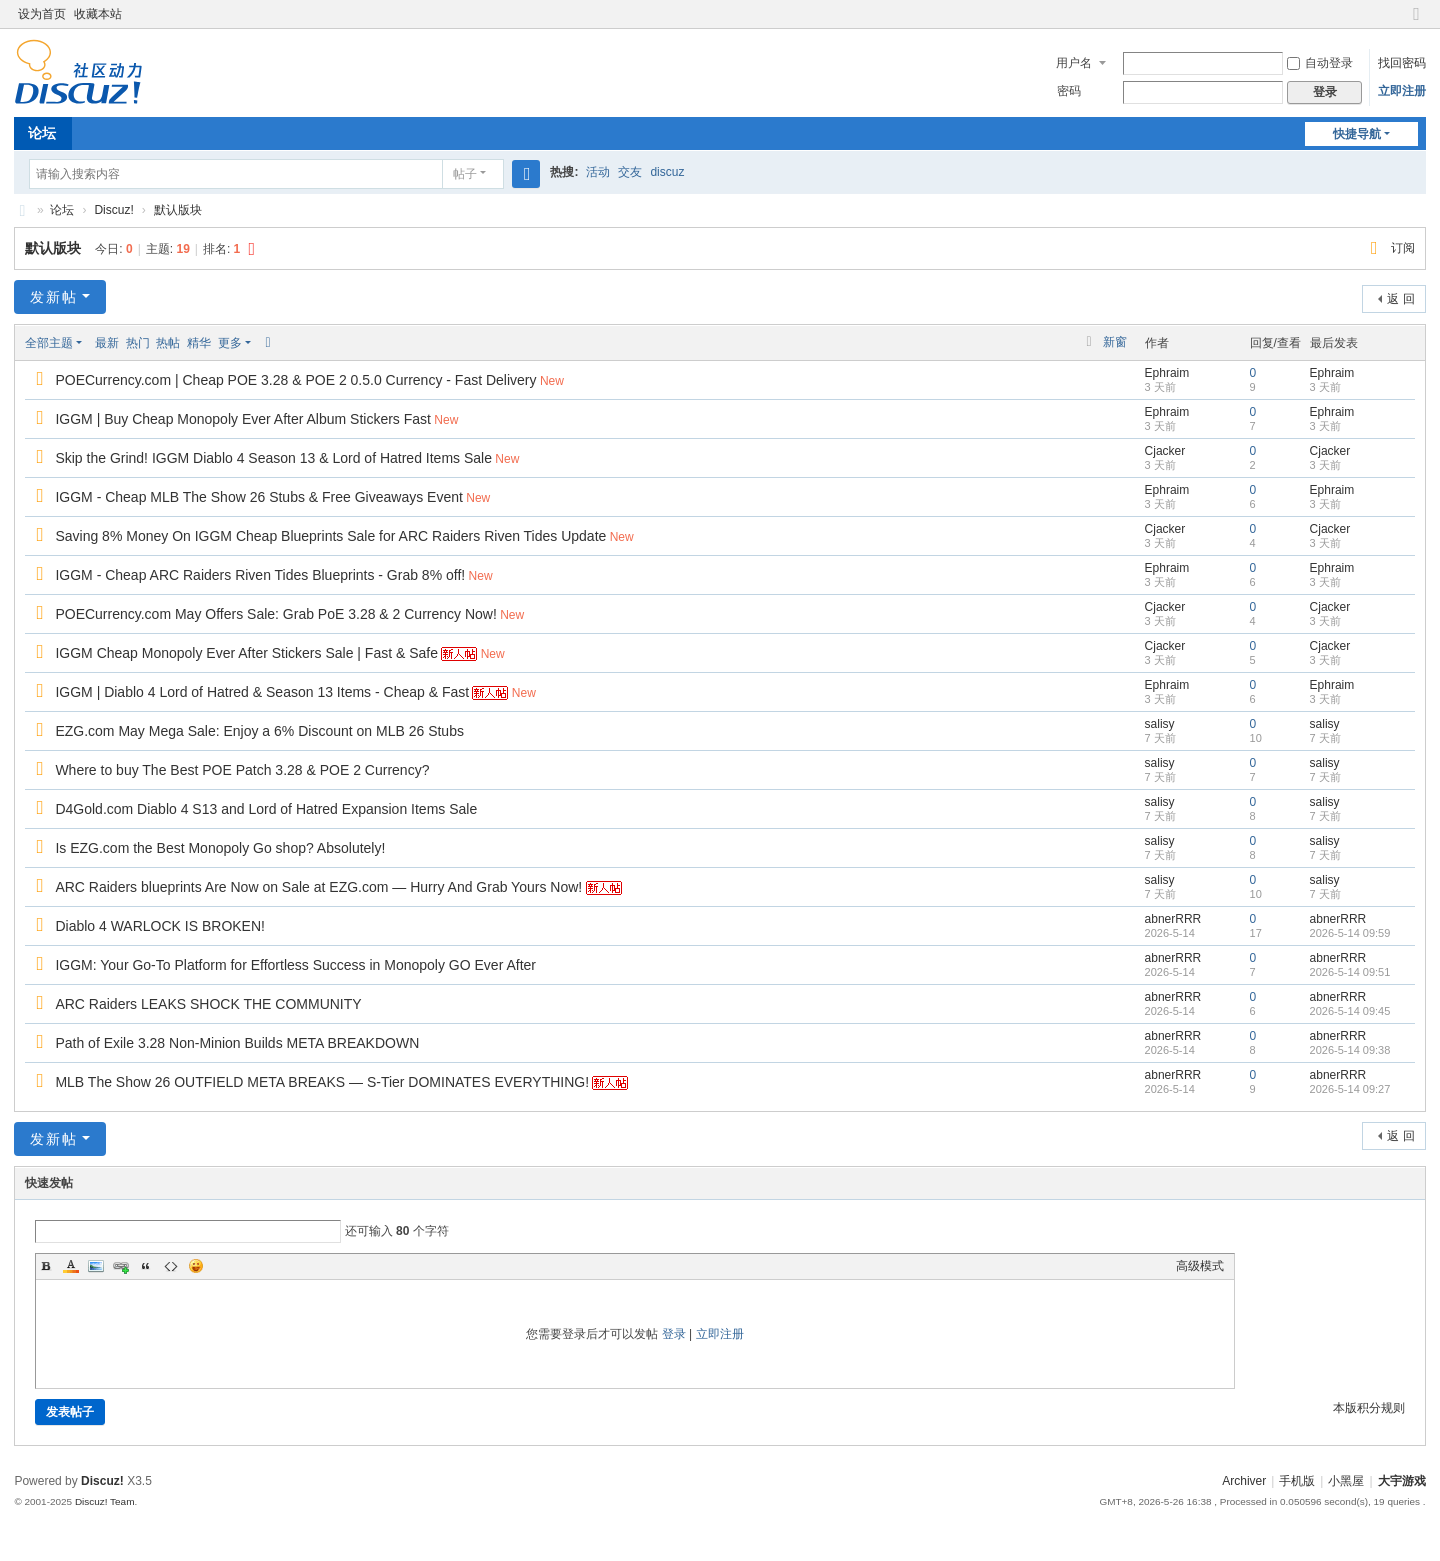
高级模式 (1200, 1266)
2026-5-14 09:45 (1350, 1011)
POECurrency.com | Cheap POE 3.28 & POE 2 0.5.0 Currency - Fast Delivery (295, 380)
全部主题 (49, 343)
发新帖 (54, 297)
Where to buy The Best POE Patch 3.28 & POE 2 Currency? (242, 770)
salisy (1160, 724)
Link (121, 1266)
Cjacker (1165, 451)
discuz (667, 172)
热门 (138, 343)
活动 (598, 172)
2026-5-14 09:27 (1350, 1089)
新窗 (1115, 342)
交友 (630, 172)
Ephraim (1167, 373)
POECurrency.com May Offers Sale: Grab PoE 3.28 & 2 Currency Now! (275, 614)
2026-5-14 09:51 (1350, 972)
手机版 (1297, 1481)
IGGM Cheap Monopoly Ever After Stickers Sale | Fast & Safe (246, 653)
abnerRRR (1173, 919)
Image (96, 1266)
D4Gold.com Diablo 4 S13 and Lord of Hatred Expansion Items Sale (266, 809)
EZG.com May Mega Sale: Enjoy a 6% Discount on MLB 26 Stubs (259, 731)
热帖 (168, 343)
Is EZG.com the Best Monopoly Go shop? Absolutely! (220, 848)
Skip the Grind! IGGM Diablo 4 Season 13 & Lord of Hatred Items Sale (273, 458)
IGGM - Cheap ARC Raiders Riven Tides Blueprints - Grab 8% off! (260, 575)
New (552, 381)
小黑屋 (1346, 1481)
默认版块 (178, 210)
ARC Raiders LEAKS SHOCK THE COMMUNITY (208, 1004)
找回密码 (1402, 63)
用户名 (1074, 63)
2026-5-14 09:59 (1350, 933)
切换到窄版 (1417, 22)
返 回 (1400, 299)
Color (71, 1266)
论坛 (42, 133)
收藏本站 (98, 14)
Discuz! (113, 210)
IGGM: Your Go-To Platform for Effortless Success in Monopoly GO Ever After (295, 965)
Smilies (196, 1266)
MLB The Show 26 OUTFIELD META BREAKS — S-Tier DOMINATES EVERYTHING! (322, 1082)
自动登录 (1320, 63)
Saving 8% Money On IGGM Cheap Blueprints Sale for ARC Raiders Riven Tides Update (330, 536)
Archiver (1244, 1481)
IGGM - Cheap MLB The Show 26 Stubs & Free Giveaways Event (258, 497)
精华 (199, 343)
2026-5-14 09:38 (1350, 1050)
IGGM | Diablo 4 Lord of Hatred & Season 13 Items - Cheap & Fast (262, 692)
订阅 (1403, 248)
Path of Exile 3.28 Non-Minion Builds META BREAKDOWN (237, 1043)
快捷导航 (1357, 134)
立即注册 (1402, 91)
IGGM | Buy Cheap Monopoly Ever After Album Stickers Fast (243, 419)
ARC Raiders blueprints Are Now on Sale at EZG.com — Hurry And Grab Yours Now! (318, 887)
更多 (230, 343)
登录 (674, 1334)
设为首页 (42, 14)
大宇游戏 (22, 210)
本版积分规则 (1369, 1408)
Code (171, 1266)
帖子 (465, 174)
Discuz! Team (105, 1501)
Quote (146, 1266)
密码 (1069, 91)
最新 (107, 343)
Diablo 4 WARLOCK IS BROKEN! (160, 926)
